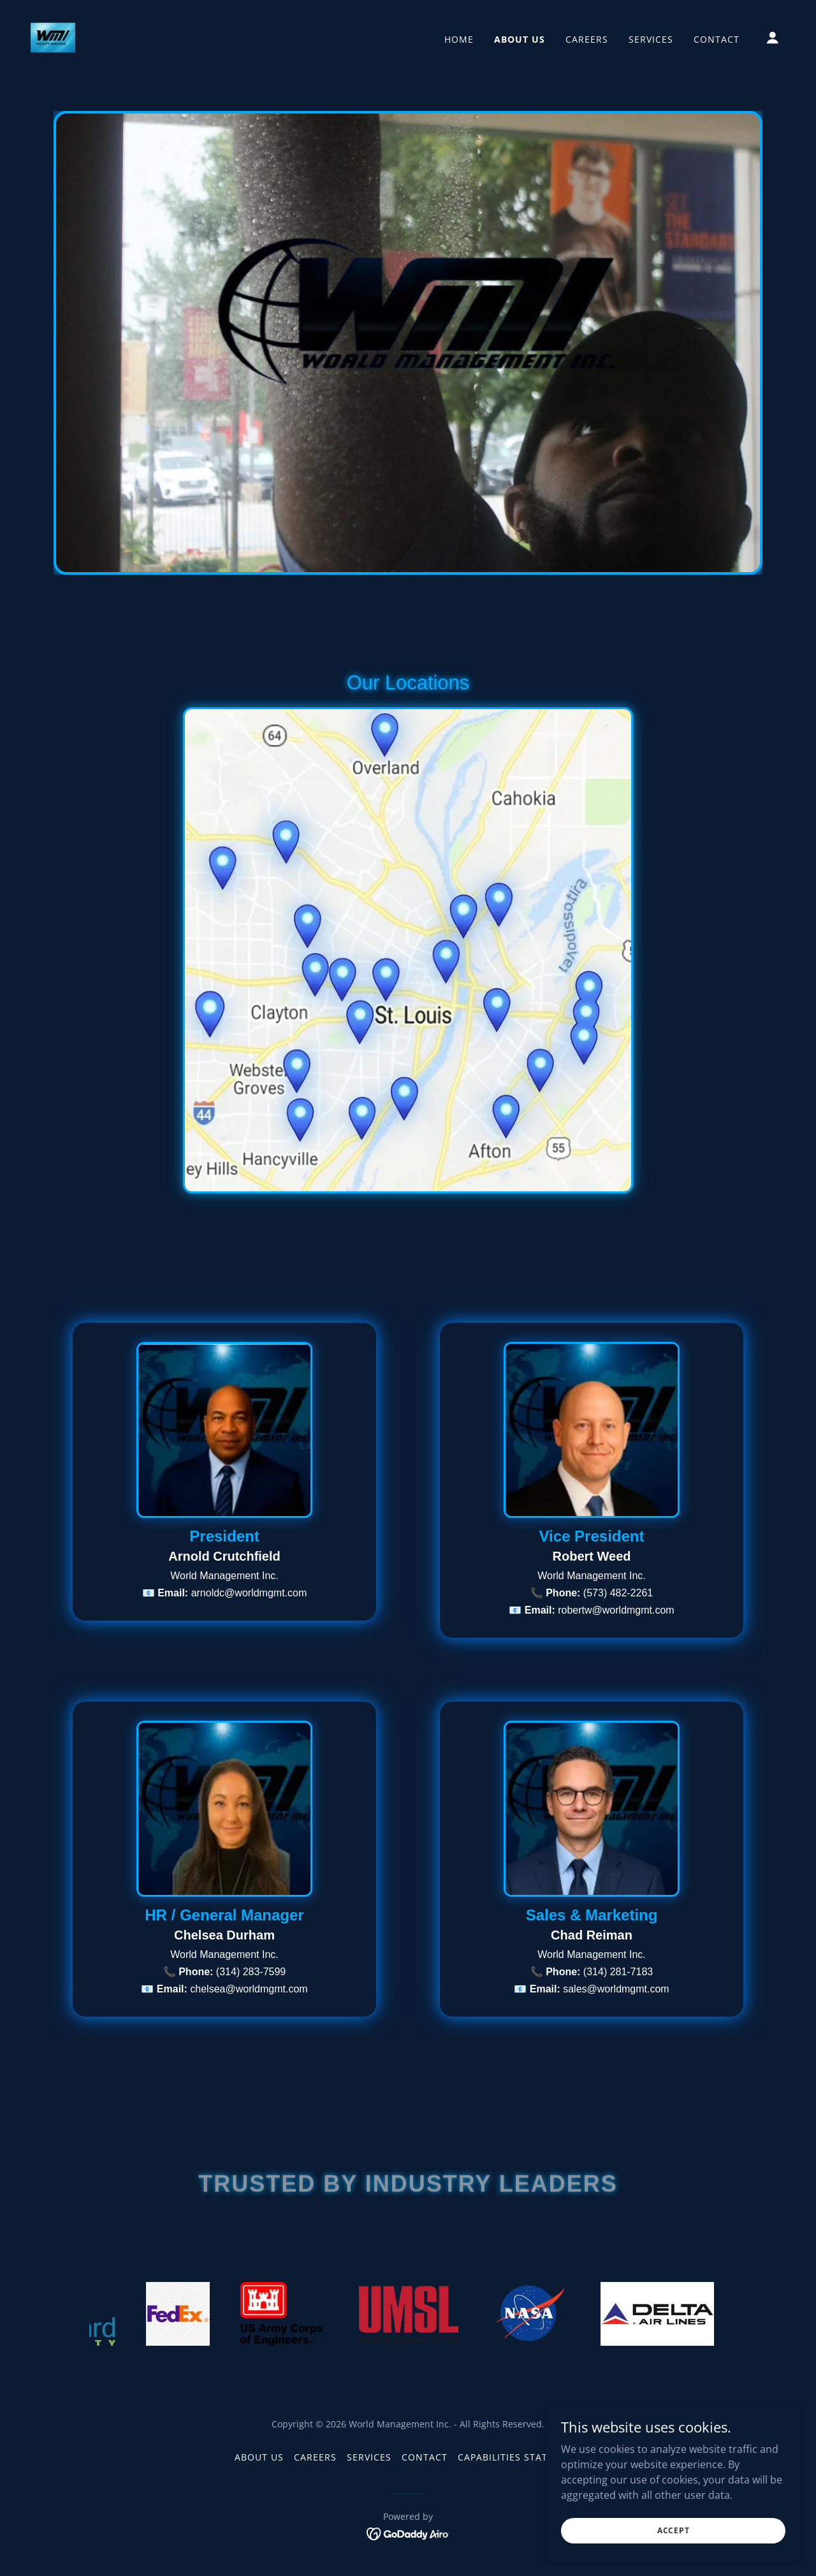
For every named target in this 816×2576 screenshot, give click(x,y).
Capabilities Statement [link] (519, 2457)
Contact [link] (717, 39)
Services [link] (651, 39)
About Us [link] (519, 39)
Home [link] (459, 39)
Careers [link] (586, 39)
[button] (772, 37)
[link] (53, 36)
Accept (673, 2530)
